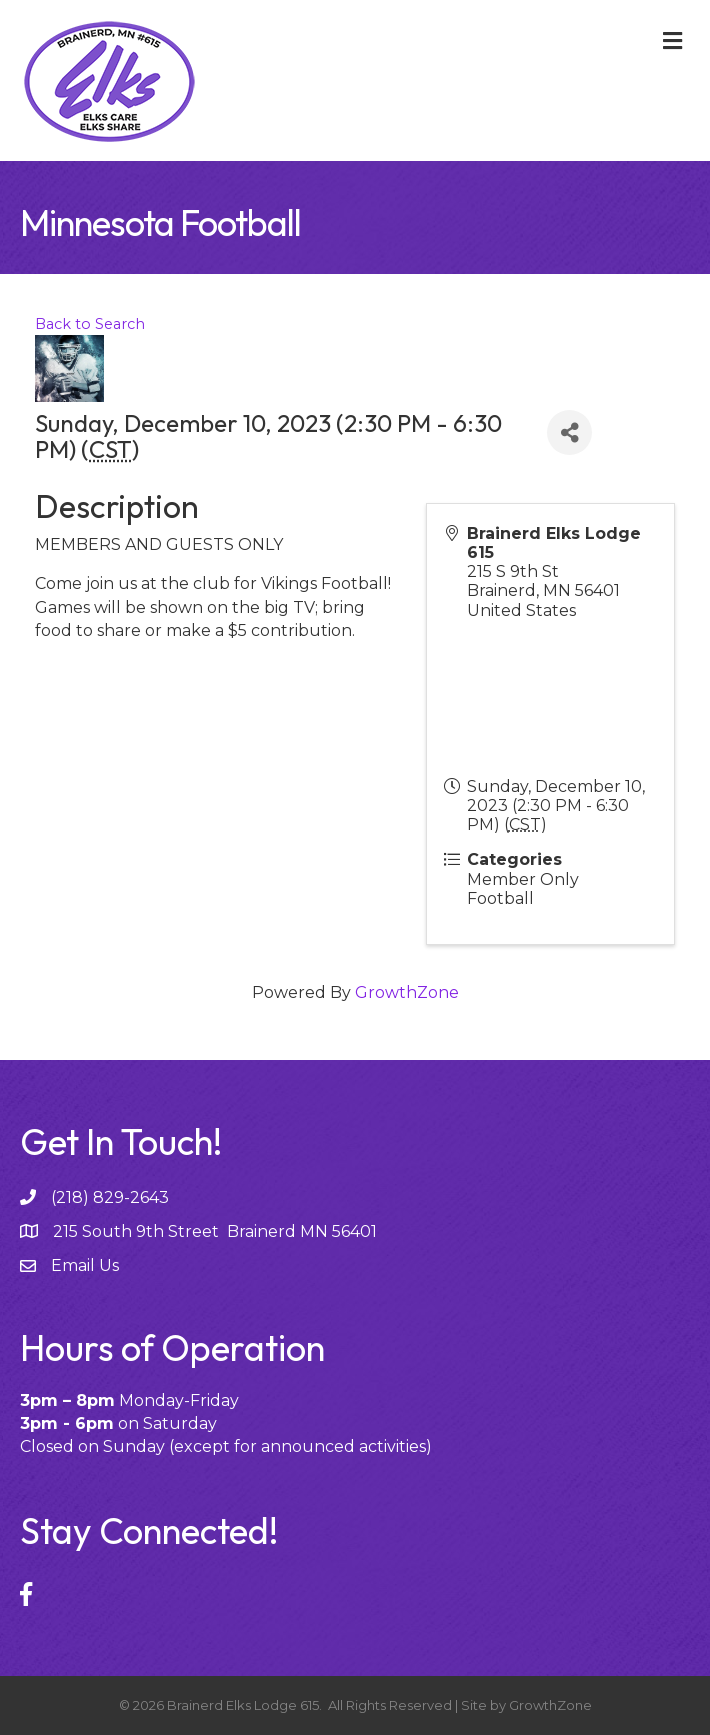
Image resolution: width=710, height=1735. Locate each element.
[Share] (569, 432)
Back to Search (90, 324)
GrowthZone (407, 992)
